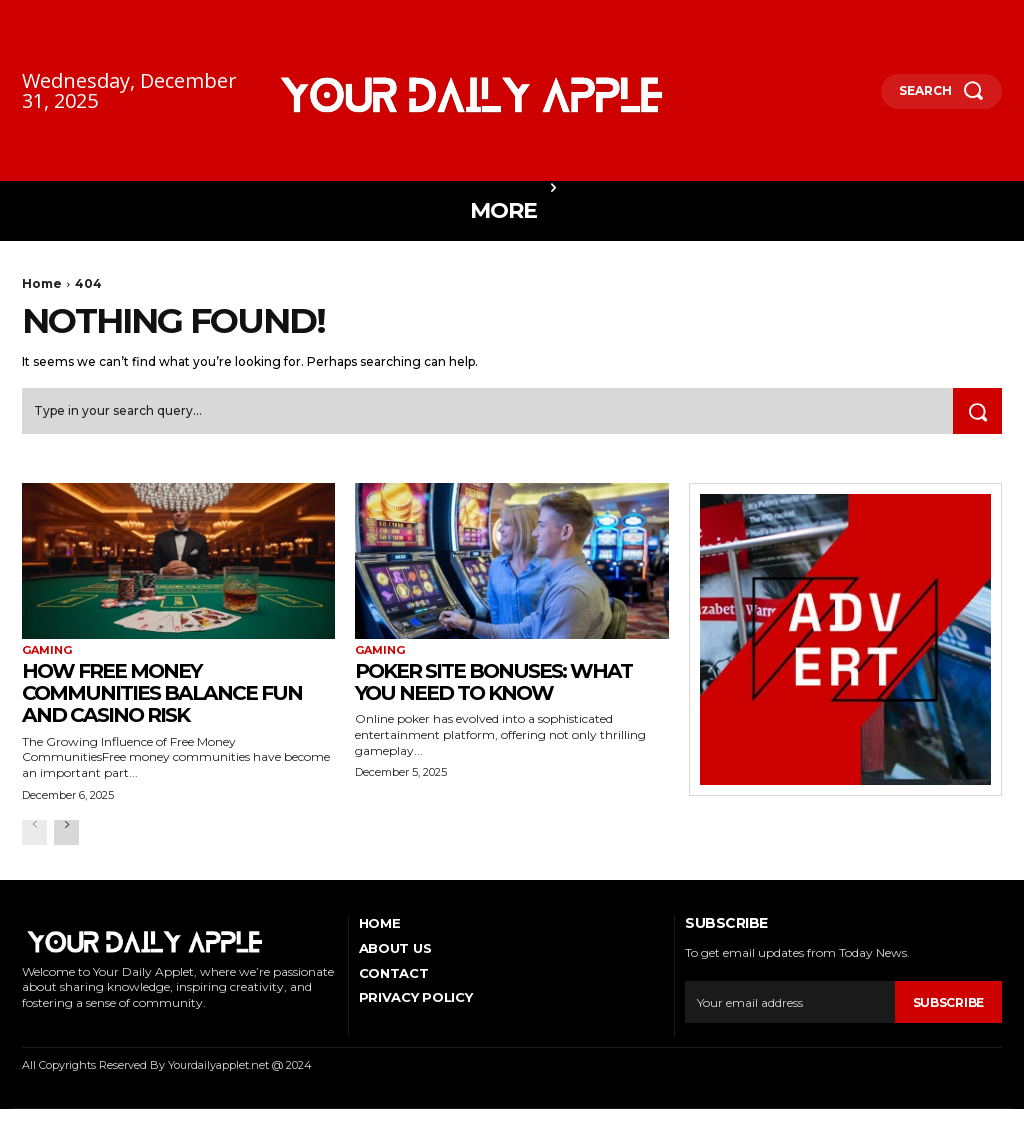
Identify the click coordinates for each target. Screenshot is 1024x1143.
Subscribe (948, 1015)
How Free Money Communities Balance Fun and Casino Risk (160, 700)
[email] (789, 1016)
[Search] (976, 413)
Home (42, 283)
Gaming (47, 652)
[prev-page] (34, 845)
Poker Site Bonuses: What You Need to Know (481, 700)
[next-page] (66, 845)
